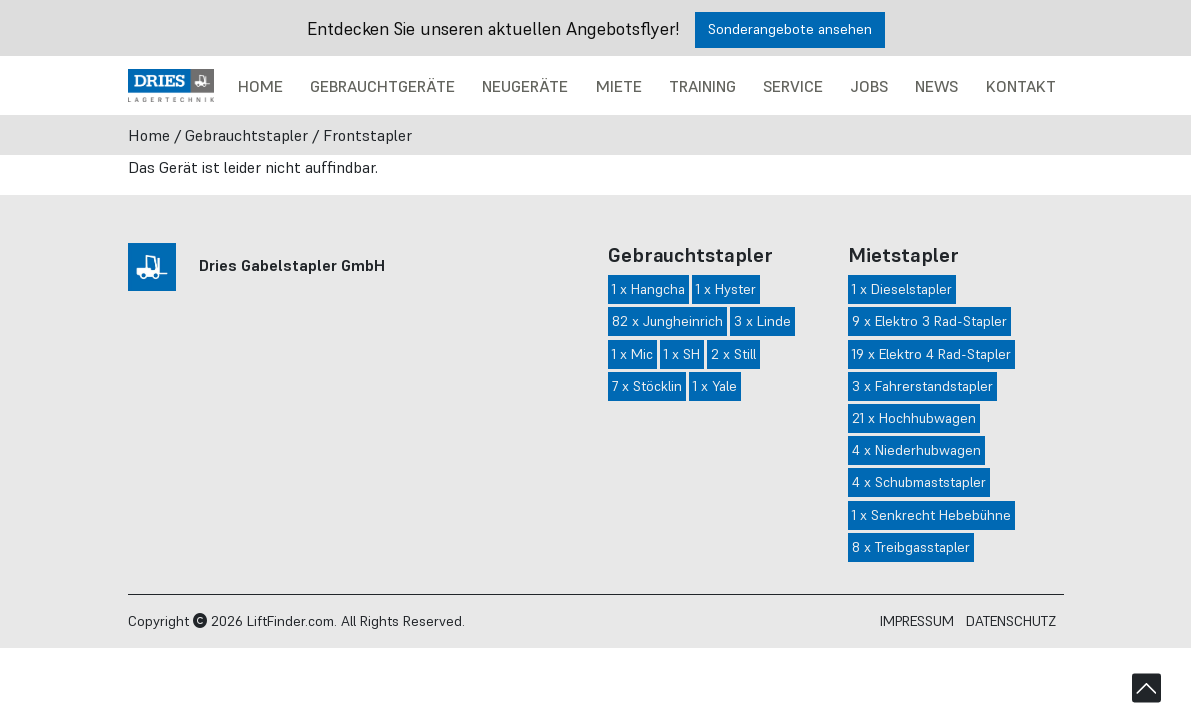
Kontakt (1021, 86)
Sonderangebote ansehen (790, 29)
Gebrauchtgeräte (382, 86)
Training (702, 86)
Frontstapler (367, 135)
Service (793, 86)
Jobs (869, 86)
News (936, 86)
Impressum (917, 621)
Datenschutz (1011, 621)
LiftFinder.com (290, 621)
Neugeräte (525, 86)
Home (260, 86)
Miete (619, 86)
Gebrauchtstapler (246, 135)
